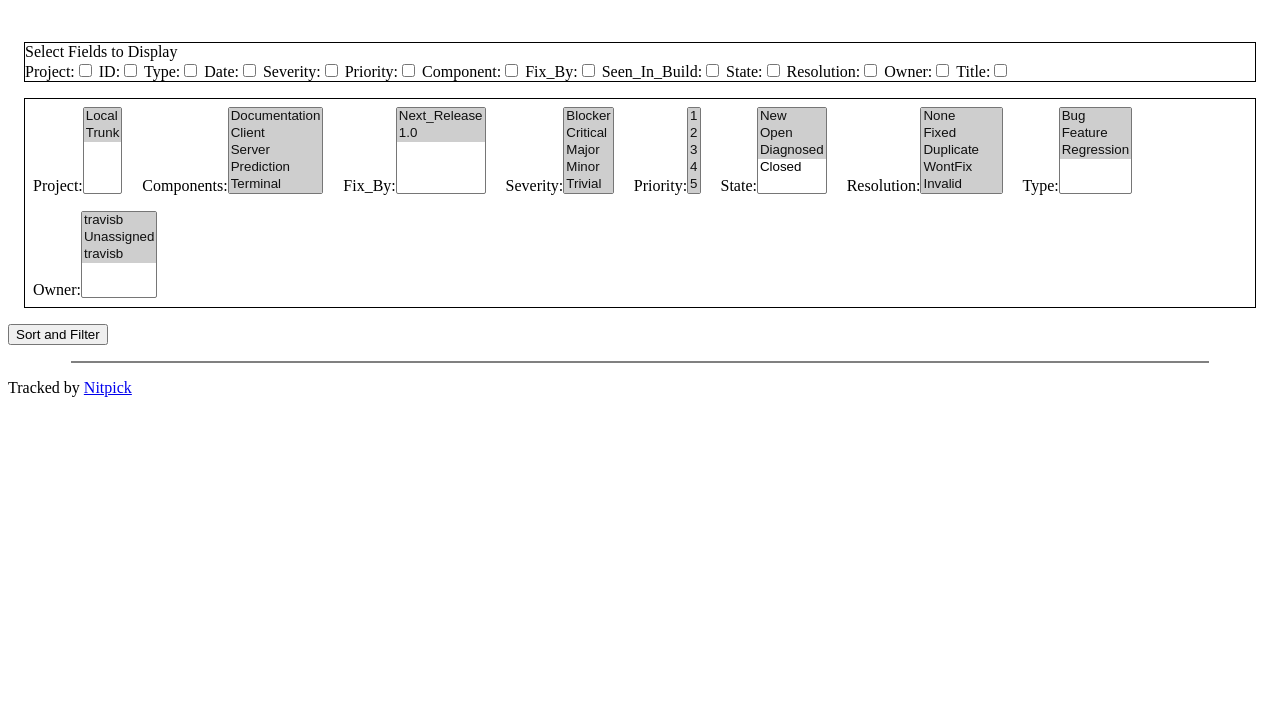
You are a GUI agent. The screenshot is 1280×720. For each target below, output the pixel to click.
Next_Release (441, 116)
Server (276, 150)
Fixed (961, 133)
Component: (461, 71)
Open (792, 133)
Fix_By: (551, 71)
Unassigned (119, 237)
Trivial (588, 184)
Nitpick (108, 387)
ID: (109, 71)
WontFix (961, 167)
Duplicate (961, 150)
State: (744, 71)
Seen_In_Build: (652, 71)
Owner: (908, 71)
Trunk (103, 133)
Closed (792, 167)
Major (588, 150)
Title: (973, 71)
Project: (50, 71)
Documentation (276, 116)
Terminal (276, 184)
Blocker (588, 116)
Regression (1095, 150)
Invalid (961, 184)
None (961, 116)
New (792, 116)
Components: (184, 185)
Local (103, 116)
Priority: (371, 71)
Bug (1095, 116)
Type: (162, 71)
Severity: (292, 71)
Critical (588, 133)
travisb (119, 220)
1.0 (441, 133)
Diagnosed (792, 150)
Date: (221, 71)
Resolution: (824, 71)
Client (276, 133)
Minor (588, 167)
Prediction (276, 167)
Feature (1095, 133)
